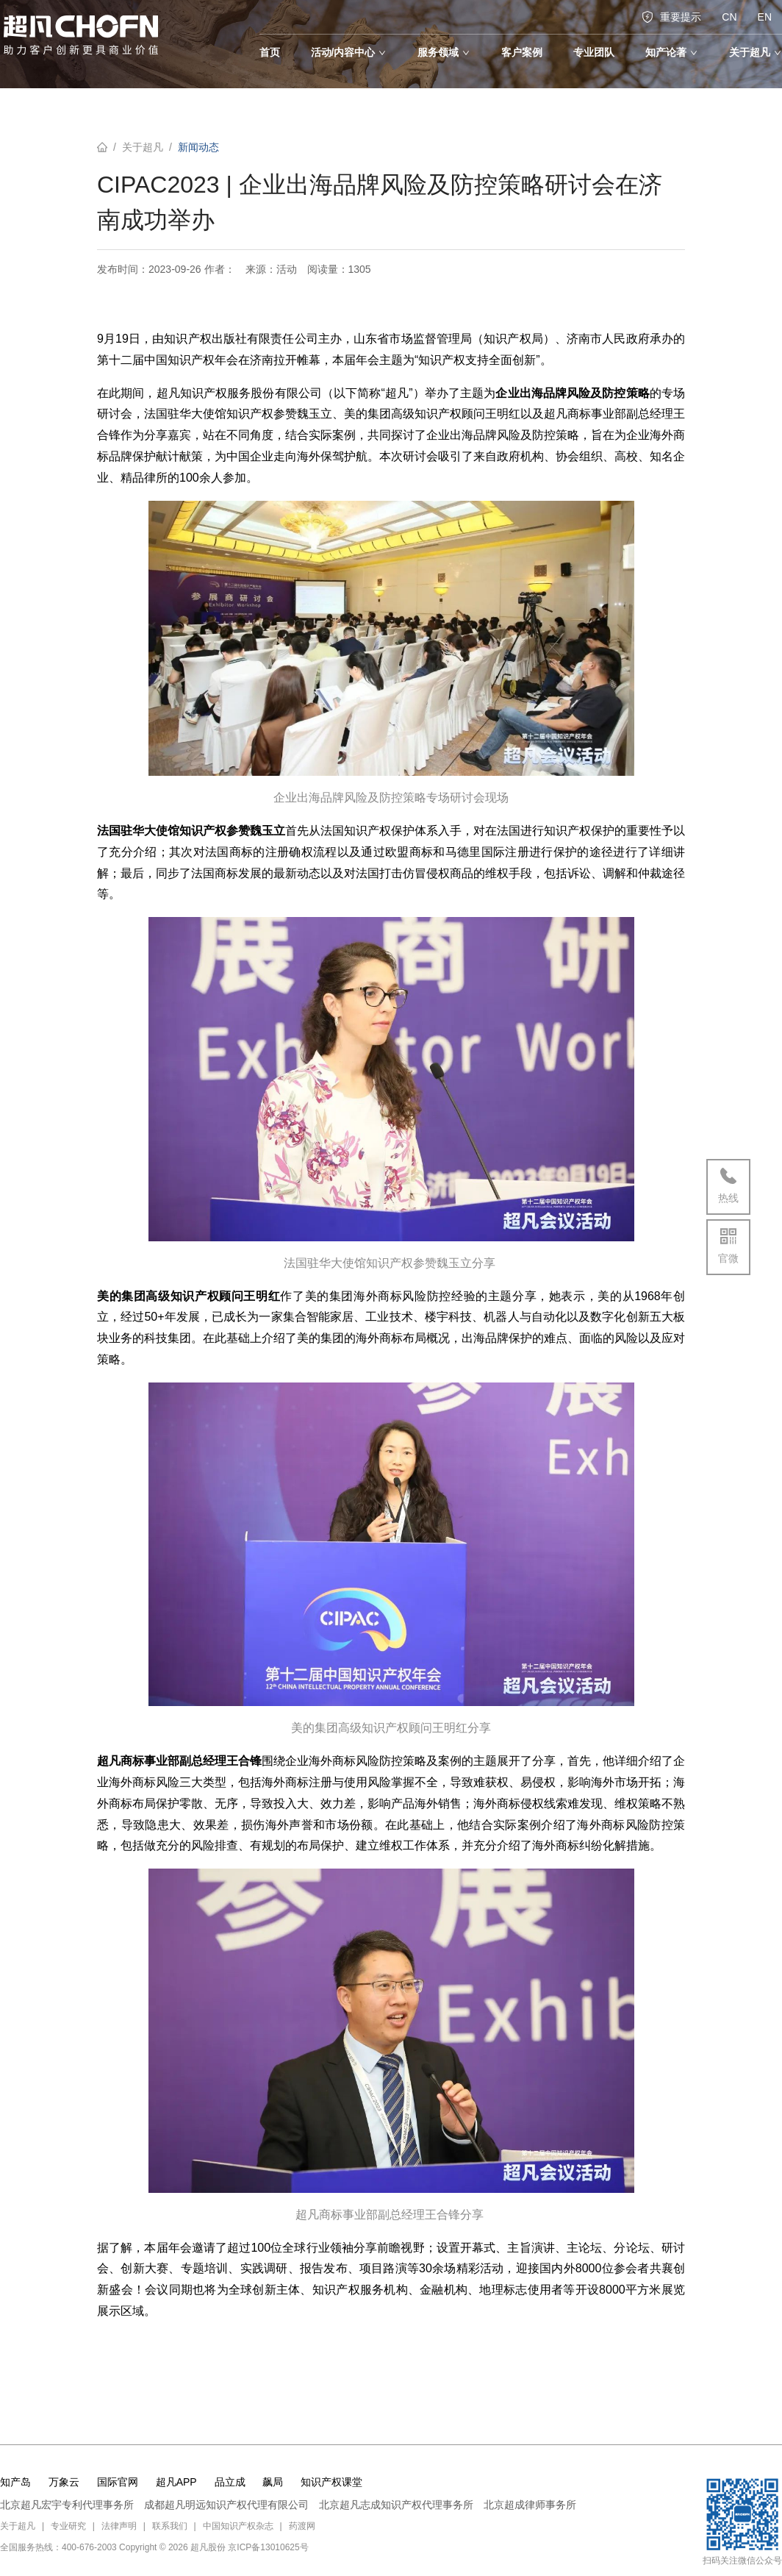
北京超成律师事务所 (530, 2505)
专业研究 (68, 2526)
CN (729, 17)
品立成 (230, 2482)
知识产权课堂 (331, 2482)
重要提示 (671, 17)
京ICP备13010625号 (268, 2547)
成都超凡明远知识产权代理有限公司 (226, 2505)
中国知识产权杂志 (238, 2526)
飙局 (272, 2482)
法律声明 (119, 2526)
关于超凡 (142, 147)
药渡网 (302, 2526)
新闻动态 (198, 147)
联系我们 (169, 2526)
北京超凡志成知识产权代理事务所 (396, 2505)
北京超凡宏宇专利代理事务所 (67, 2505)
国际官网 (117, 2482)
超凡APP (176, 2482)
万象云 (64, 2482)
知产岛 (15, 2482)
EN (765, 17)
